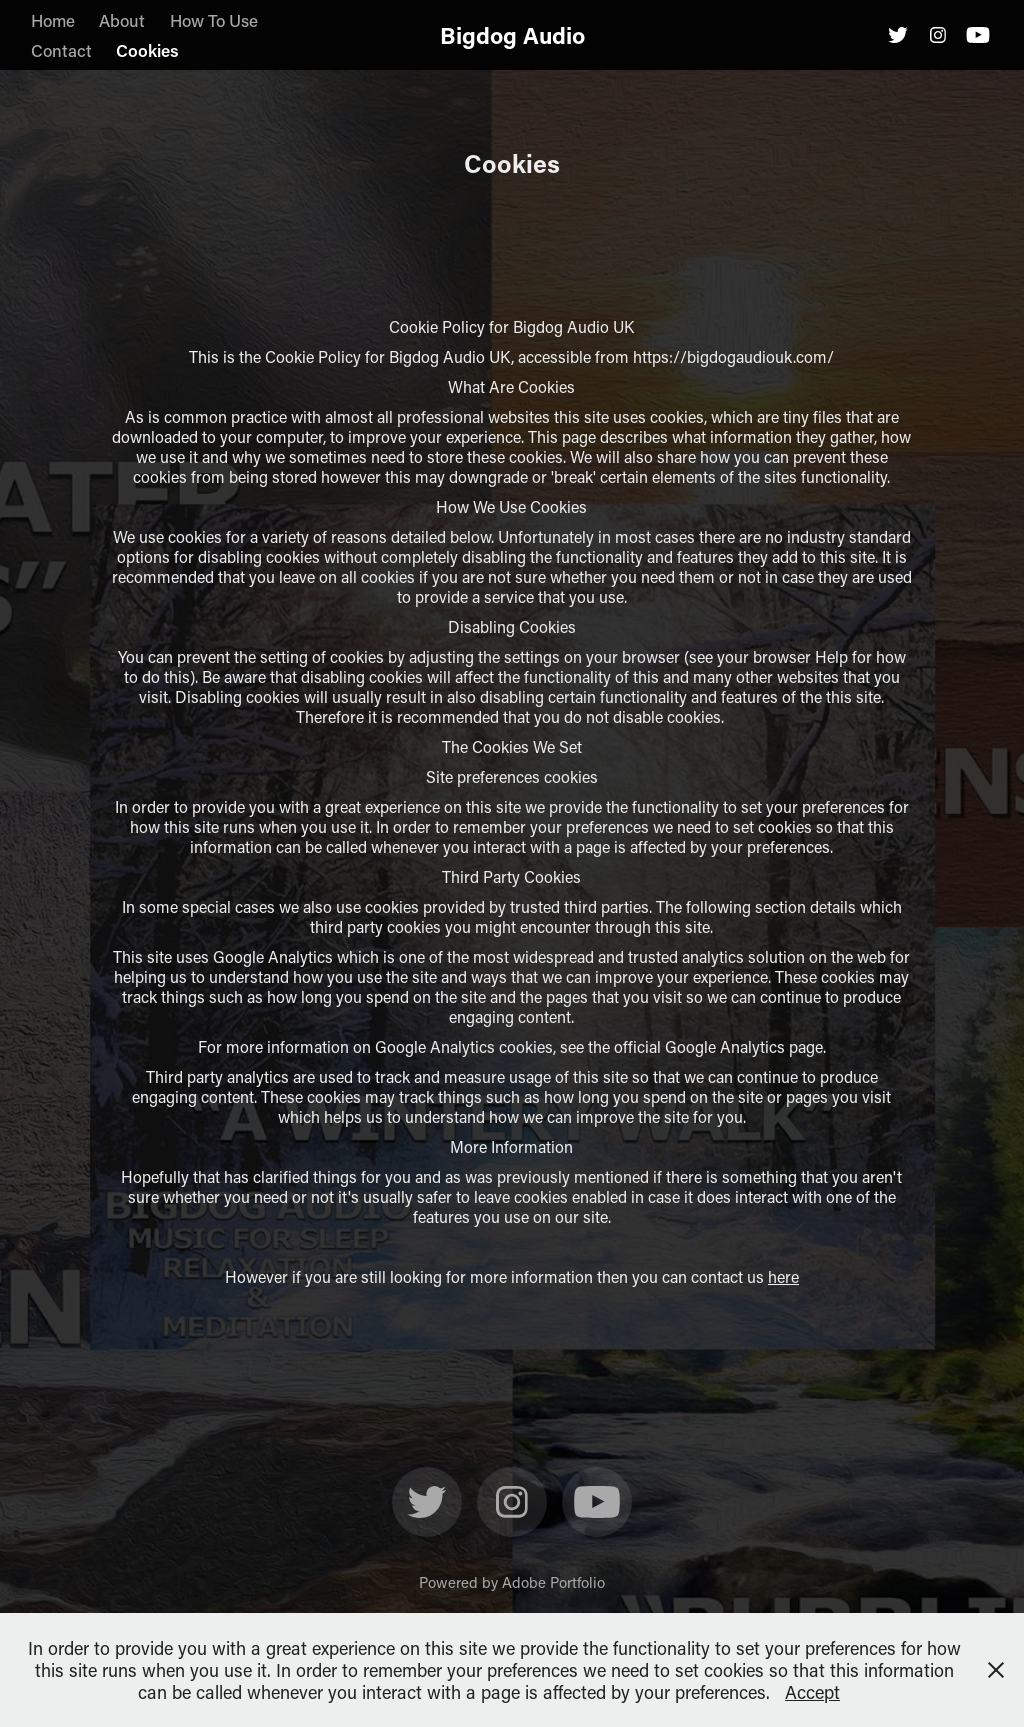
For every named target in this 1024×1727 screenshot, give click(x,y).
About (122, 20)
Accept (812, 1692)
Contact (61, 50)
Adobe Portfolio (553, 1582)
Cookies (147, 50)
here (783, 1276)
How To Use (214, 20)
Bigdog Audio (512, 35)
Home (53, 20)
